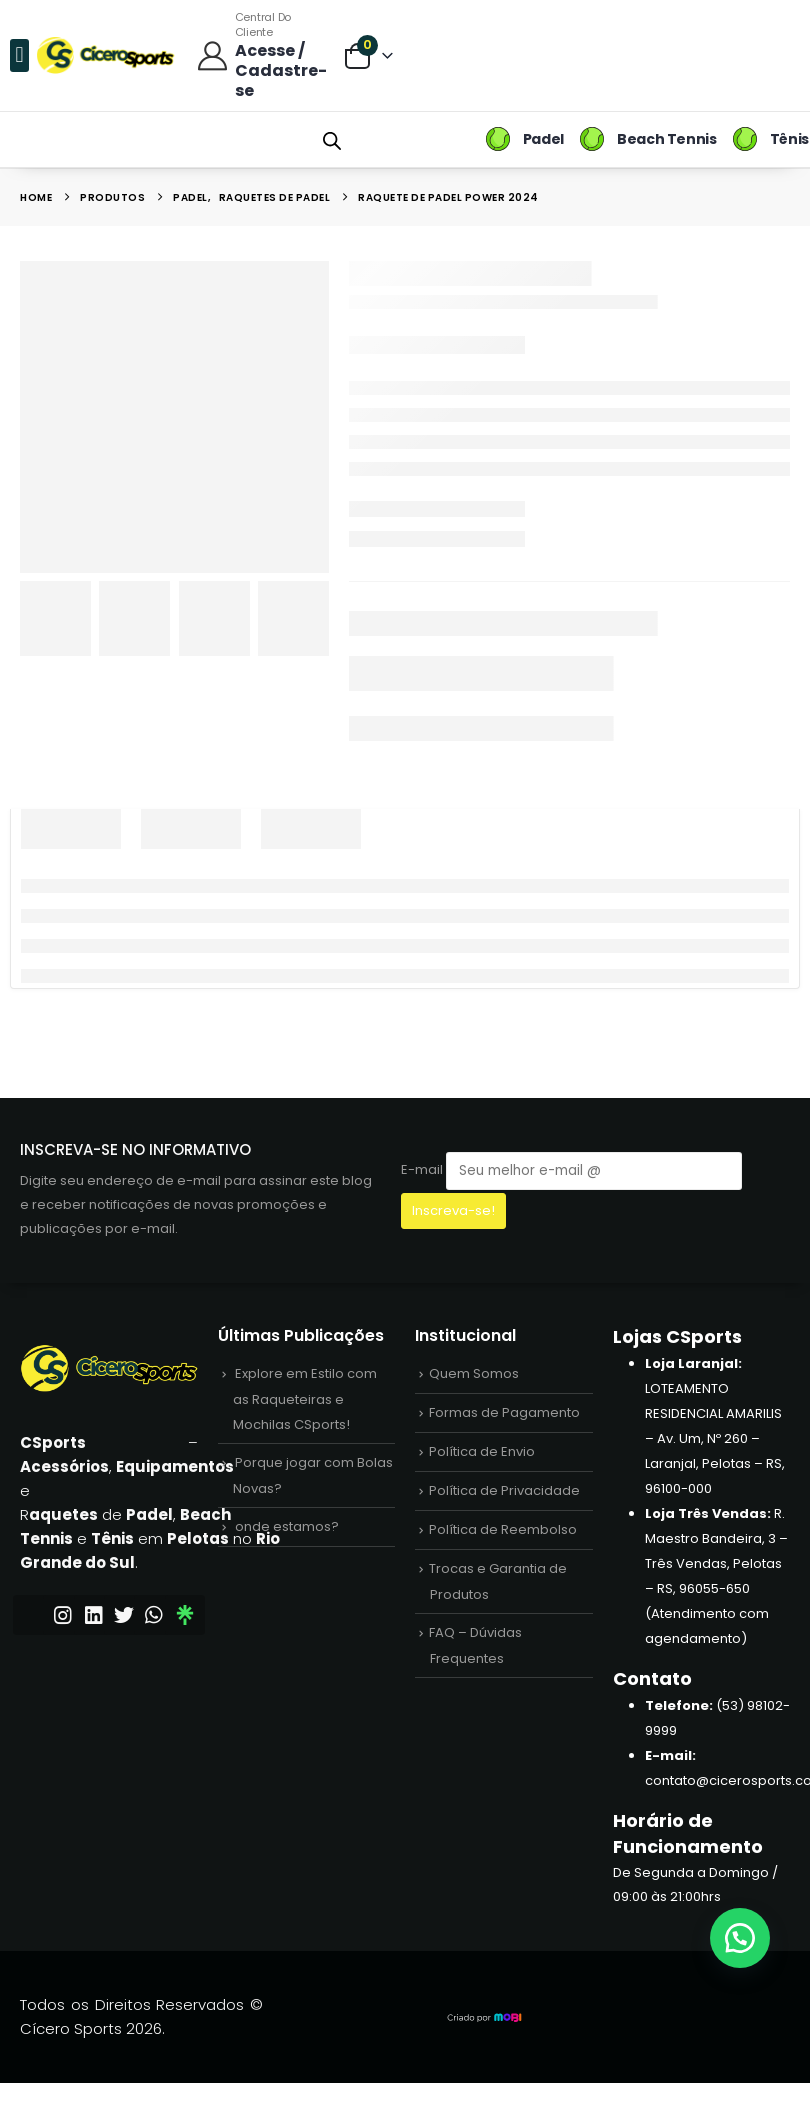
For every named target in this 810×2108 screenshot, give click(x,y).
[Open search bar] (332, 139)
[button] (19, 55)
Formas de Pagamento (504, 1412)
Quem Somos (474, 1373)
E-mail (571, 1170)
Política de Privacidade (504, 1490)
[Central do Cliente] (260, 55)
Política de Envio (482, 1451)
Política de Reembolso (503, 1529)
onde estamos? (287, 1526)
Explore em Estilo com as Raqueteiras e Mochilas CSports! (305, 1399)
